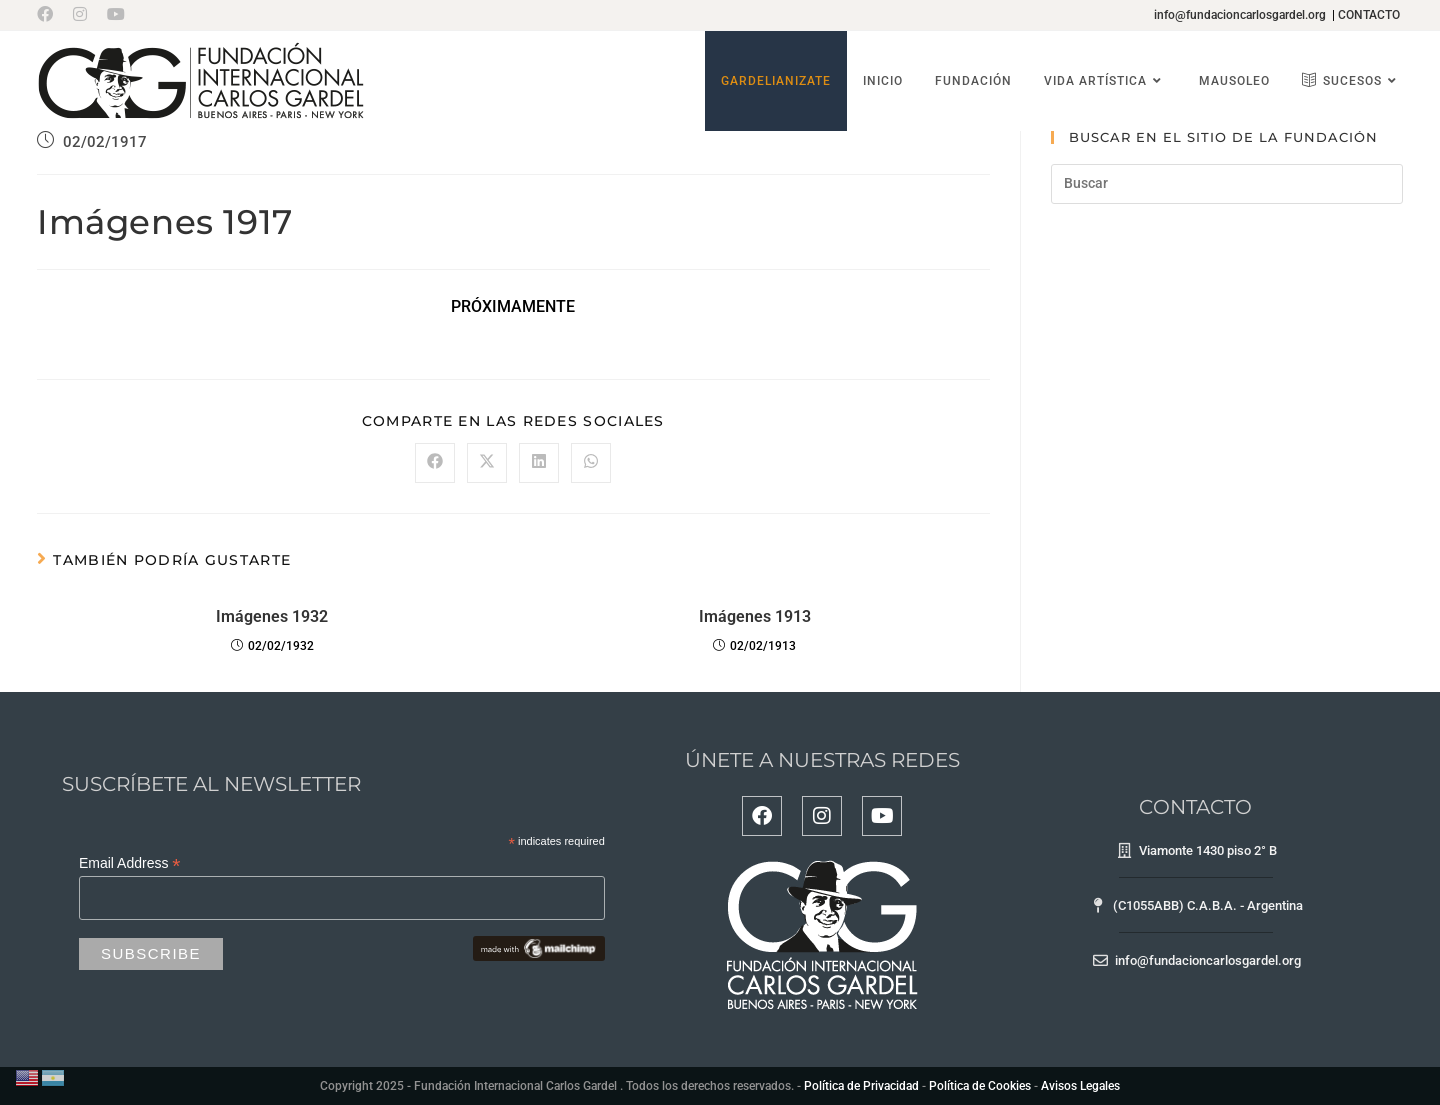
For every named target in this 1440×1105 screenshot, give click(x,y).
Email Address (130, 863)
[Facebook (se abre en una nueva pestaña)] (50, 15)
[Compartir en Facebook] (435, 463)
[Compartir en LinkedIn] (539, 463)
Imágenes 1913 (755, 616)
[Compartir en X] (487, 463)
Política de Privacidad (861, 1086)
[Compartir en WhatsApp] (591, 463)
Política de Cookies (980, 1086)
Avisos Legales (1080, 1086)
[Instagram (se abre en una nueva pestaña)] (80, 15)
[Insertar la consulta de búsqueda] (1227, 184)
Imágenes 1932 (272, 616)
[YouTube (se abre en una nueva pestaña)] (116, 15)
